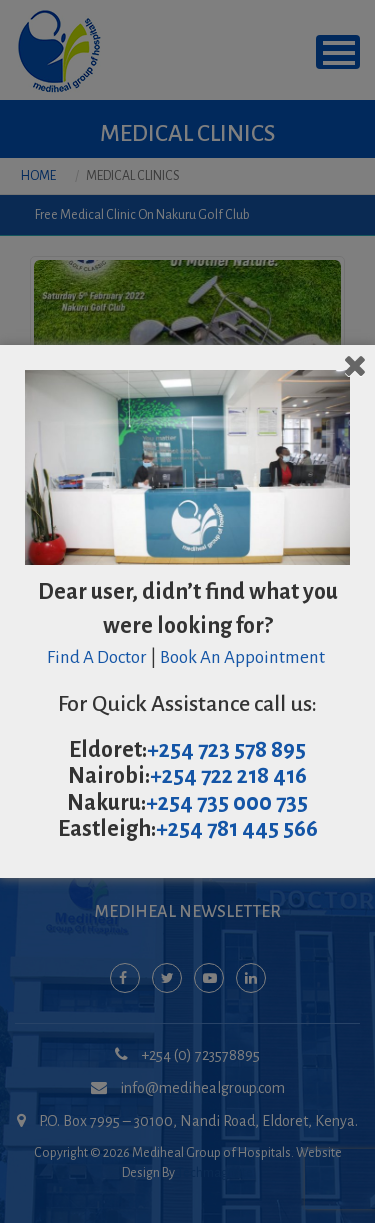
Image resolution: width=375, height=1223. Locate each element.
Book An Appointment (244, 657)
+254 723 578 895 (226, 750)
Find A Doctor (97, 657)
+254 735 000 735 (227, 803)
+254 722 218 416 (228, 776)
